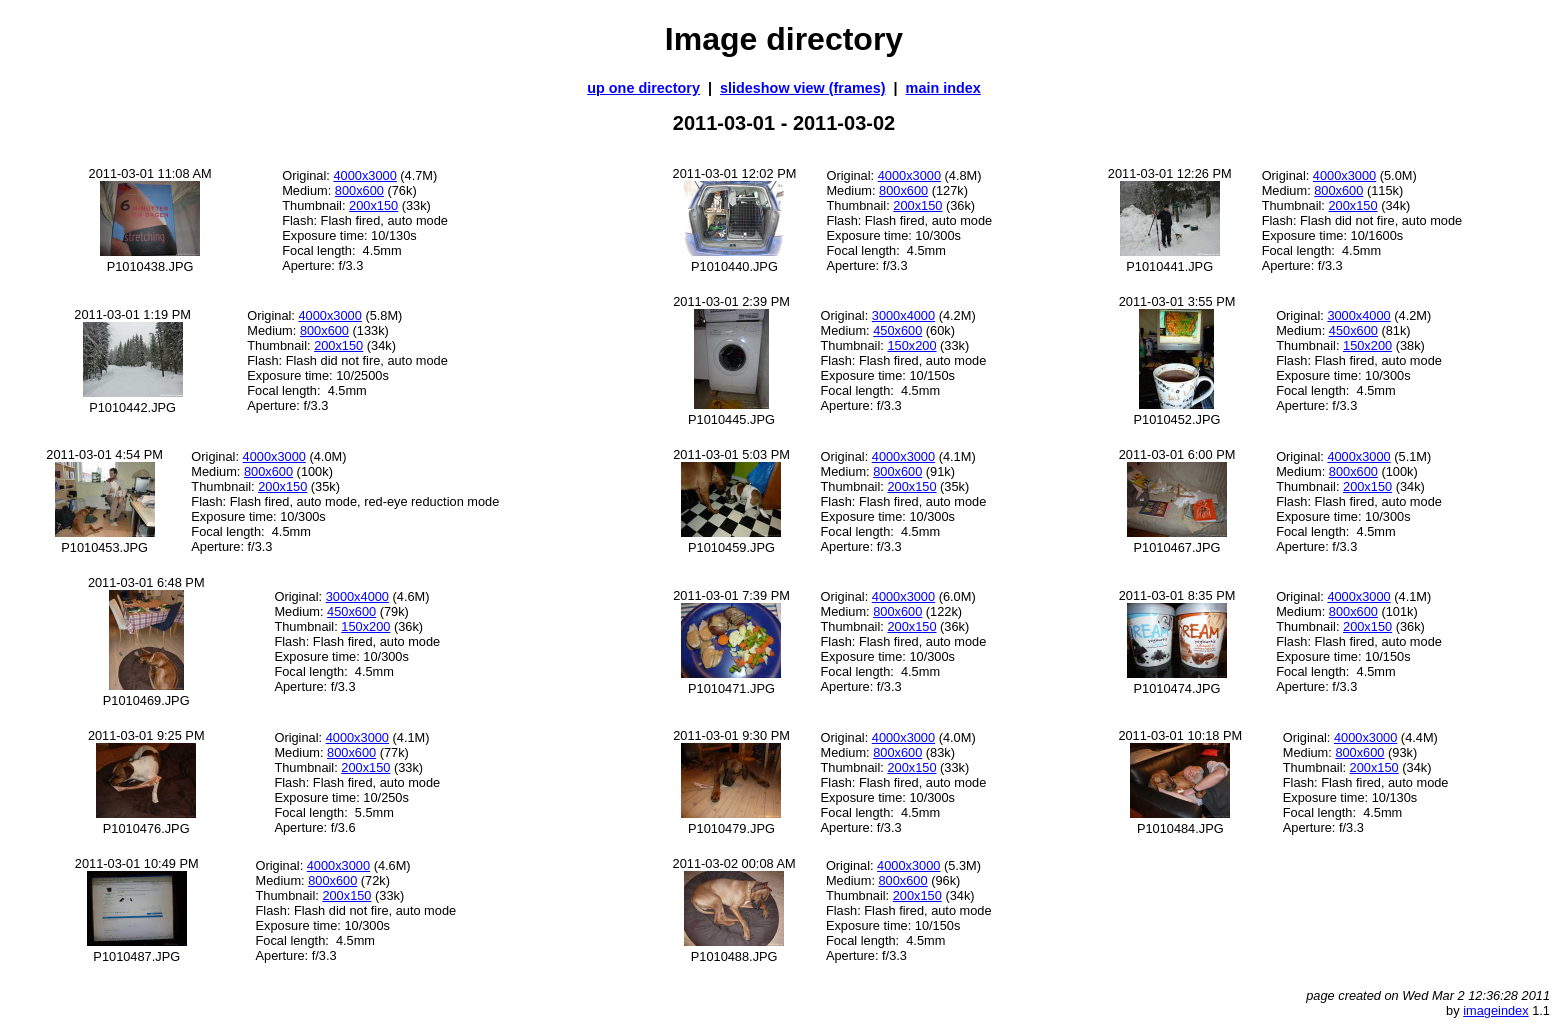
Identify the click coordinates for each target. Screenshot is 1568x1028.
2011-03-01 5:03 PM (731, 454)
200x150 (373, 205)
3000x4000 (903, 315)
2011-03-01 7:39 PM (731, 595)
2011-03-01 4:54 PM (104, 454)
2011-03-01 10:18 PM (1180, 735)
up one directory (643, 88)
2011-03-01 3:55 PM (1177, 301)
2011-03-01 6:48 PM (146, 582)
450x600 (897, 330)
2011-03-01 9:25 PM (146, 735)
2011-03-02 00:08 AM (734, 863)
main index (943, 88)
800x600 (359, 190)
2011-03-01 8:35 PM (1177, 595)
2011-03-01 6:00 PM (1177, 454)
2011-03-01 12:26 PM (1170, 173)
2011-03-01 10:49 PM (137, 863)
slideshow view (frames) (803, 88)
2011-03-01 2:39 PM (731, 301)
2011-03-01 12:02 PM (735, 173)
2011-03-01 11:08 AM (150, 173)
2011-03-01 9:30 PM (731, 735)
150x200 (911, 345)
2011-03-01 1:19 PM (132, 314)
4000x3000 (364, 175)
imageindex (1495, 1010)
